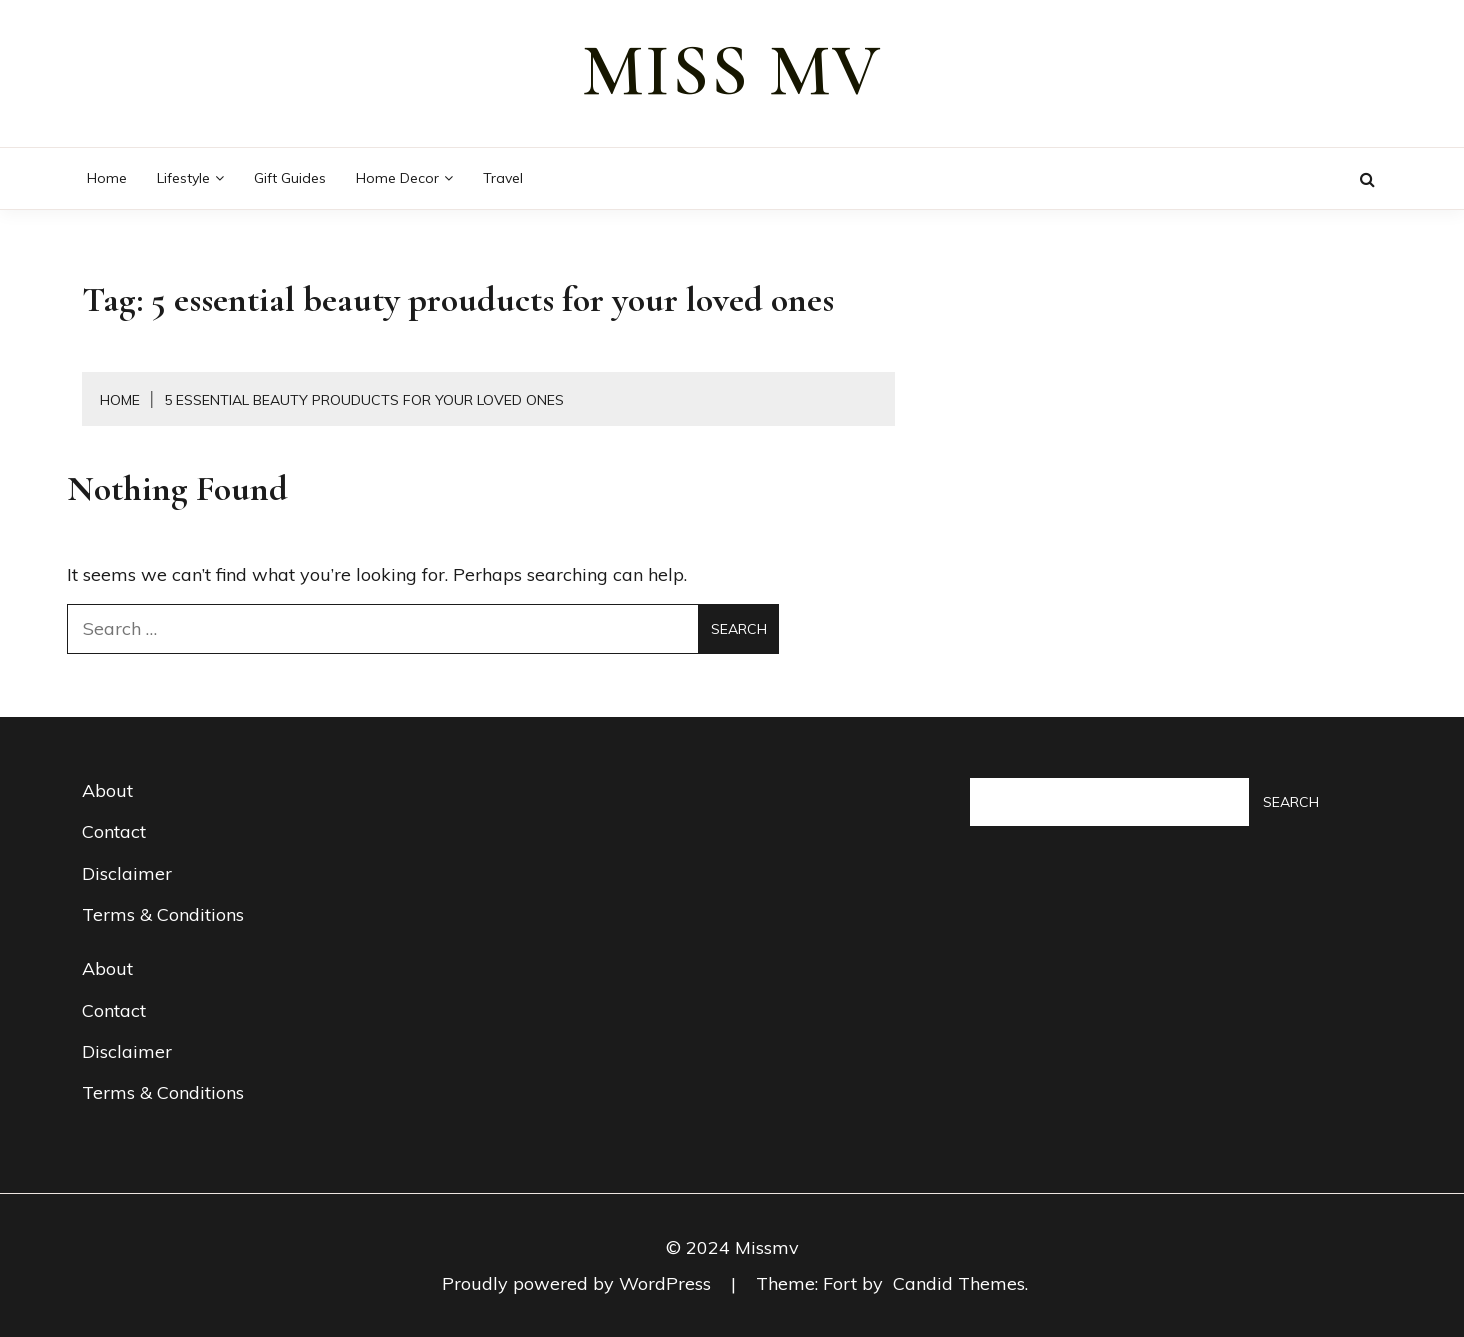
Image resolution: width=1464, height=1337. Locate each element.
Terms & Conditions (163, 914)
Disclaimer (127, 873)
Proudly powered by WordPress (579, 1283)
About (107, 790)
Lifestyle (183, 178)
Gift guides (290, 178)
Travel (503, 178)
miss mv (732, 71)
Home (107, 178)
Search (1291, 802)
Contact (114, 831)
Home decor (397, 178)
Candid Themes (959, 1283)
